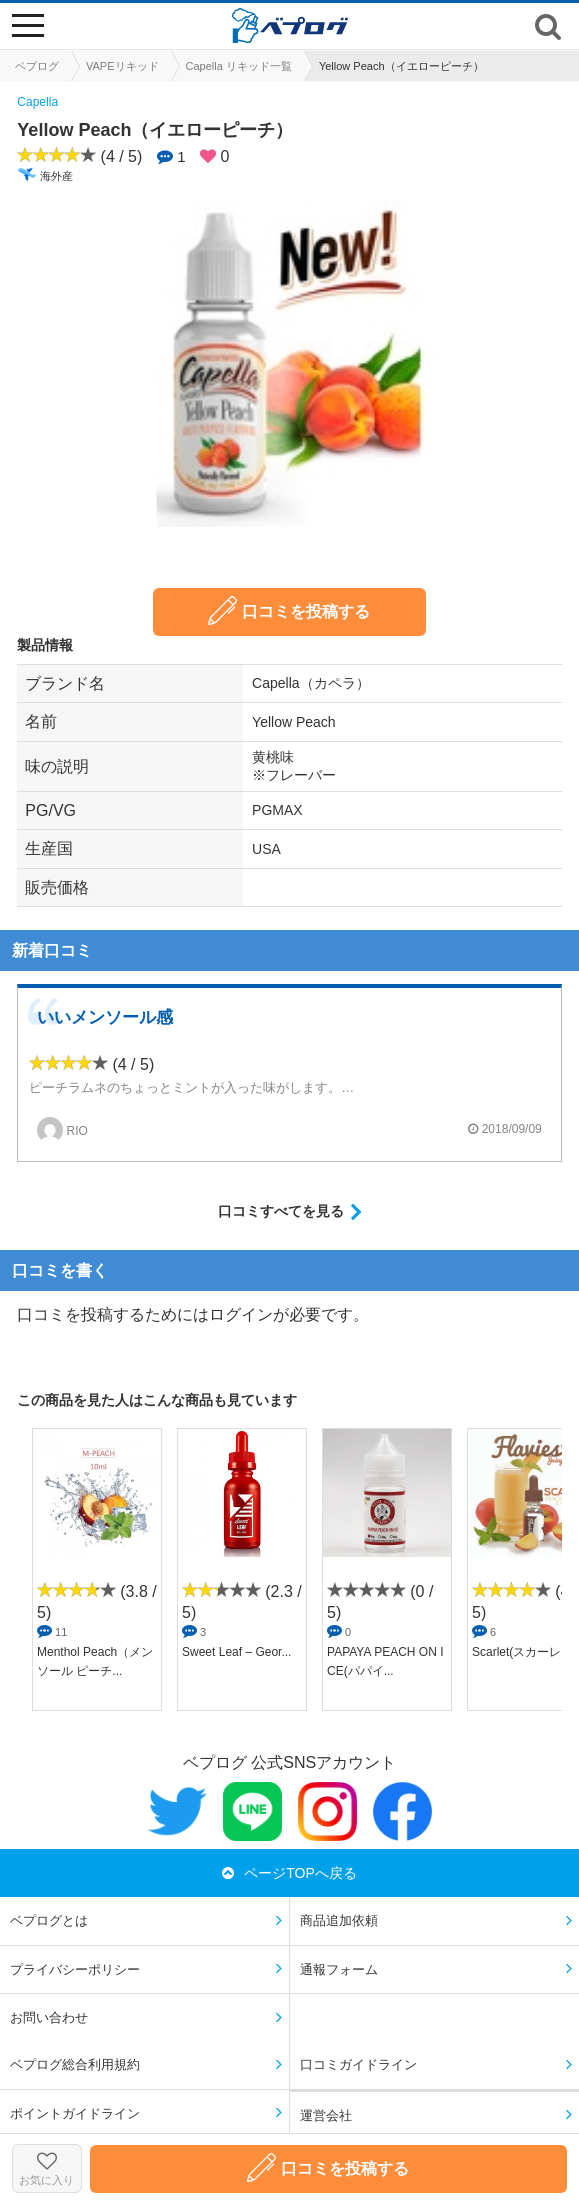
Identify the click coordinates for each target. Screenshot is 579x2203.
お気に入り (47, 2168)
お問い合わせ (49, 2017)
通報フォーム (339, 1969)
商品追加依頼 (339, 1920)
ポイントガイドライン (75, 2113)
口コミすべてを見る (281, 1211)
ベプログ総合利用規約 (75, 2064)
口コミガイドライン (358, 2064)
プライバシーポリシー (75, 1969)
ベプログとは (49, 1920)
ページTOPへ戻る (289, 1873)
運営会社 (326, 2115)
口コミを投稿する (289, 610)
